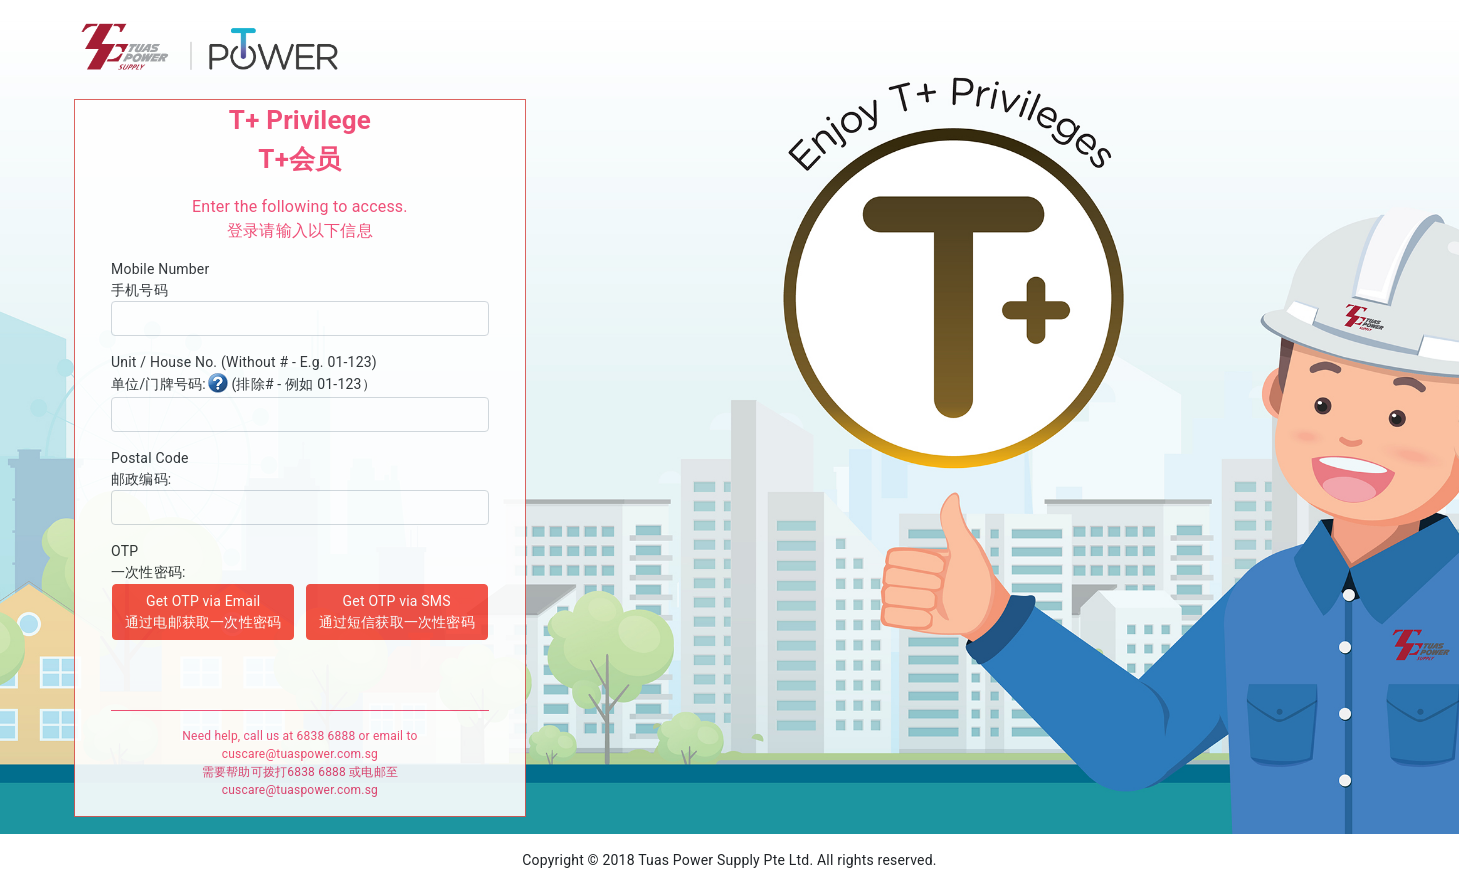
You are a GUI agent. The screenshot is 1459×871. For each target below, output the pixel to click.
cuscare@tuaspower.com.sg (300, 754)
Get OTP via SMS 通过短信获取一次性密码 (397, 611)
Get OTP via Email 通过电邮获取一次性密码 (203, 611)
